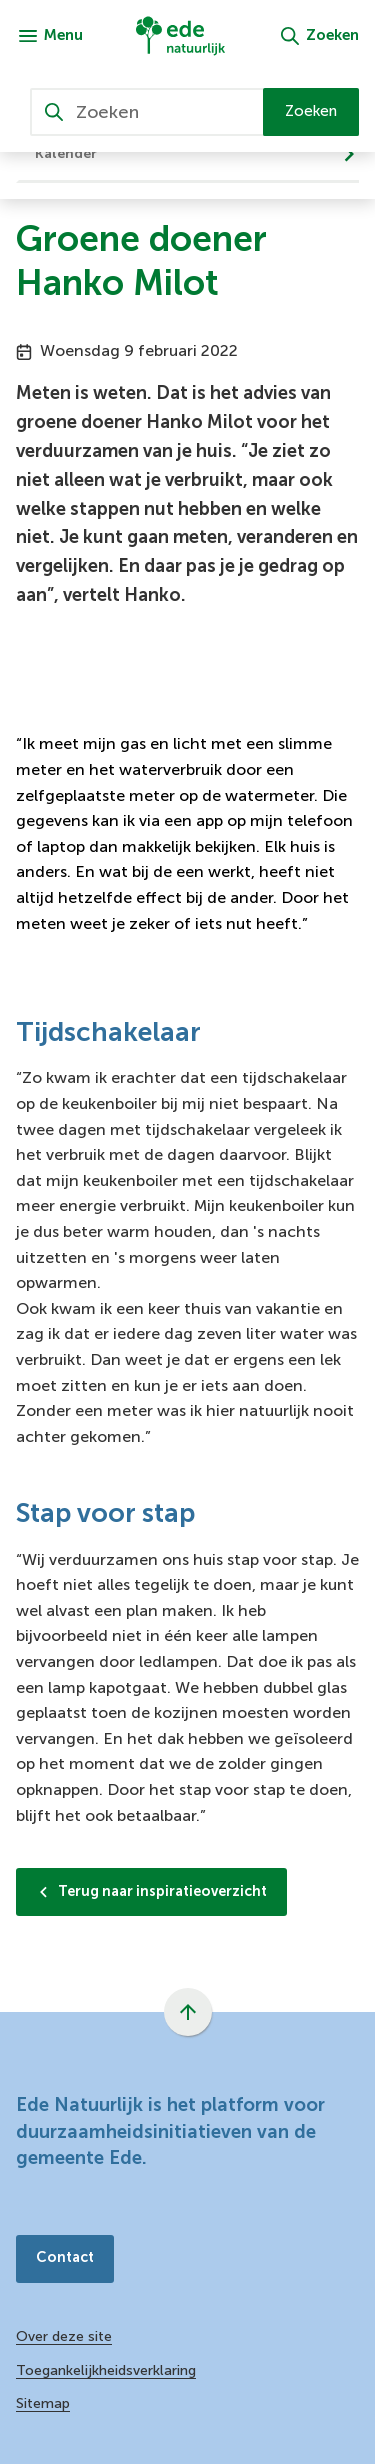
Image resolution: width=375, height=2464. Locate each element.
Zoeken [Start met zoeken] (311, 111)
